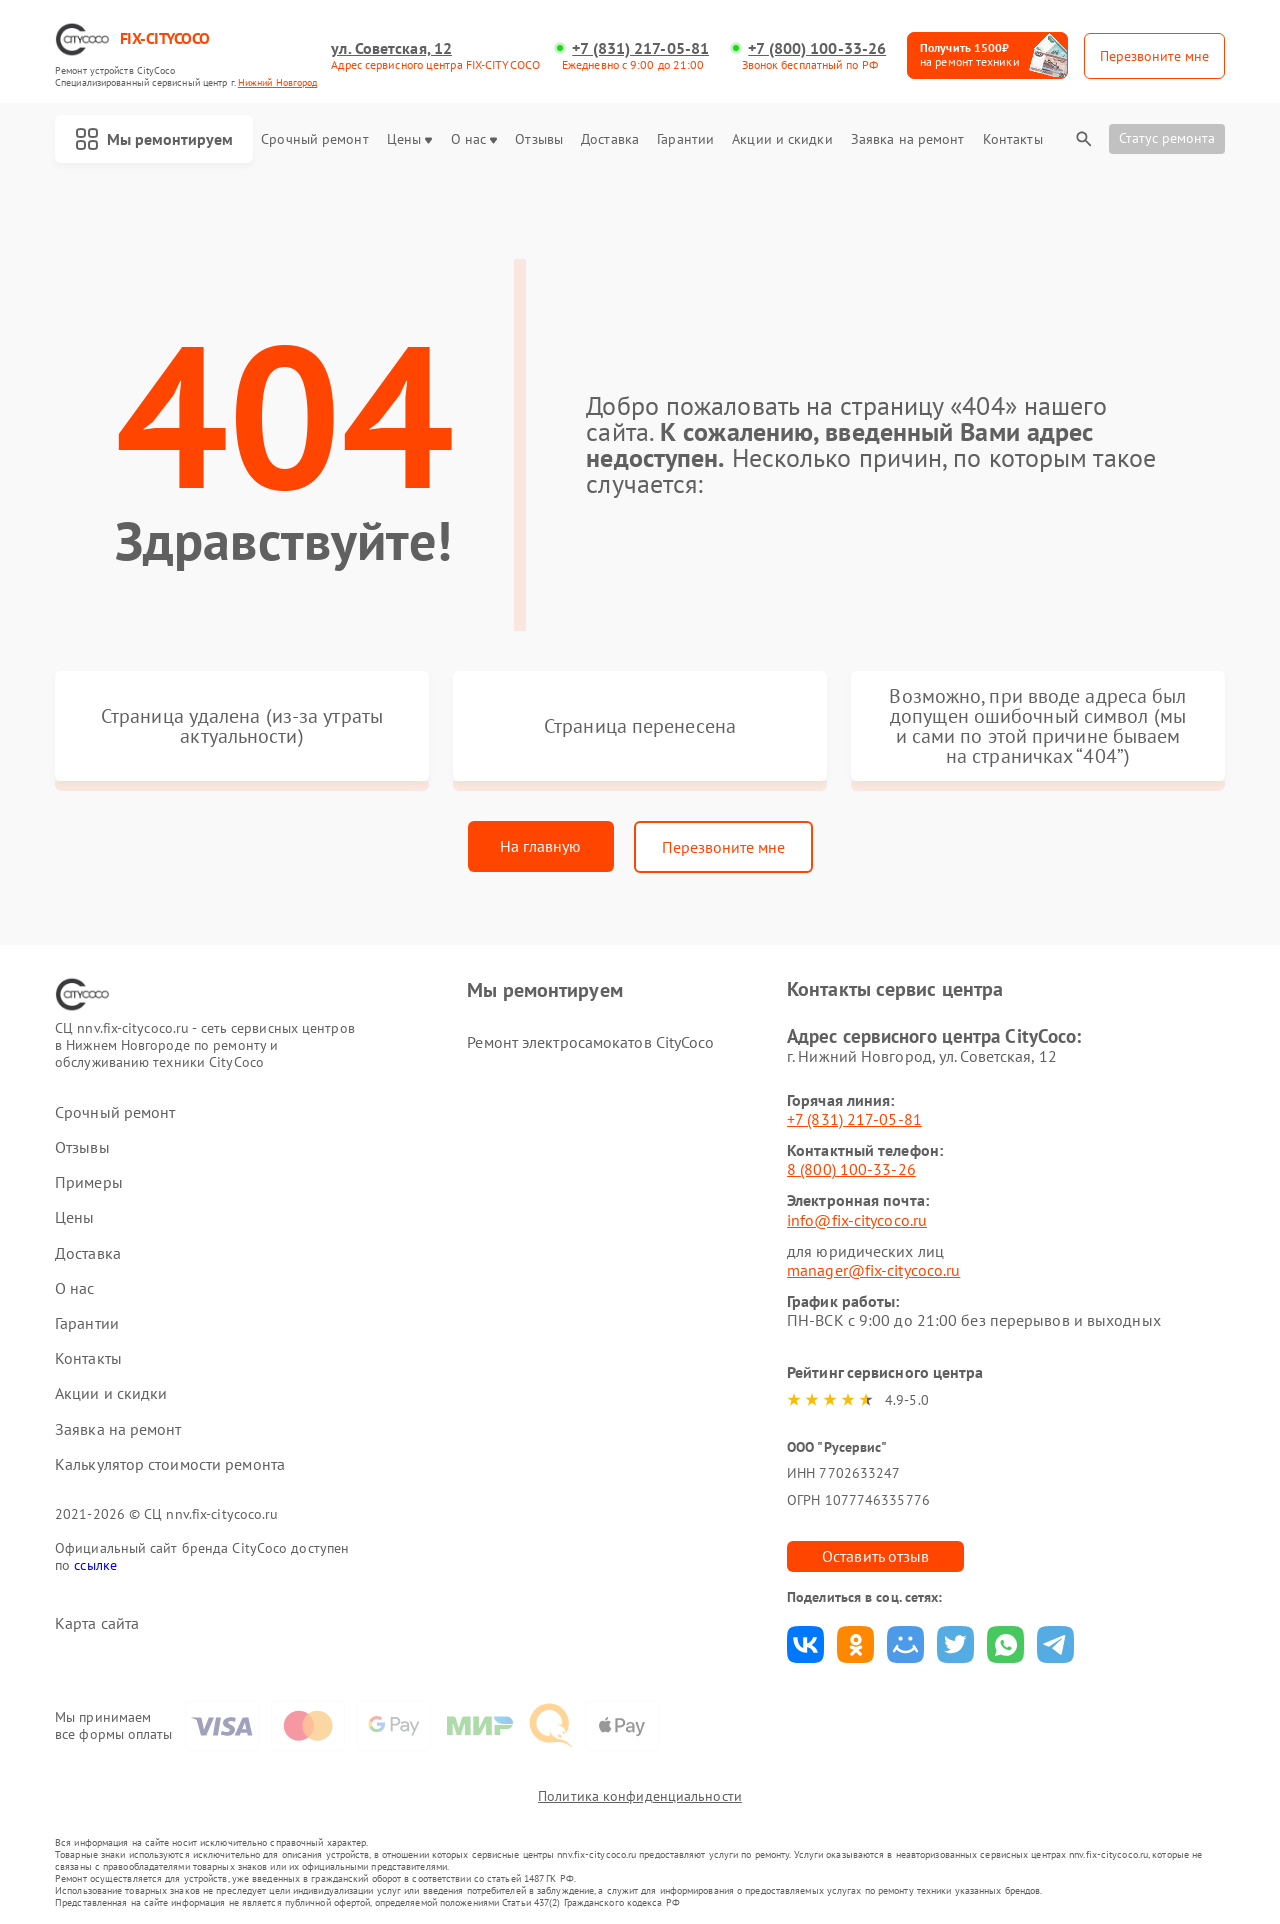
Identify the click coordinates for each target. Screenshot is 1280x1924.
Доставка (610, 139)
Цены (409, 139)
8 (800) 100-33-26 (851, 1169)
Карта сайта (97, 1623)
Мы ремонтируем (154, 139)
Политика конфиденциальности (640, 1796)
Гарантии (685, 139)
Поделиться (805, 1644)
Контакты (1013, 139)
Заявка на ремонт (908, 139)
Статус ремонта (1167, 138)
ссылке (95, 1565)
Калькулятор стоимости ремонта (170, 1464)
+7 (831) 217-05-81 (640, 48)
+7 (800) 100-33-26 (817, 48)
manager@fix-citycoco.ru (873, 1270)
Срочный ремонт (314, 139)
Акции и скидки (782, 139)
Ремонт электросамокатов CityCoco (590, 1042)
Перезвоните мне (723, 847)
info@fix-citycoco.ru (857, 1220)
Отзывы (539, 139)
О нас (474, 139)
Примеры (89, 1182)
